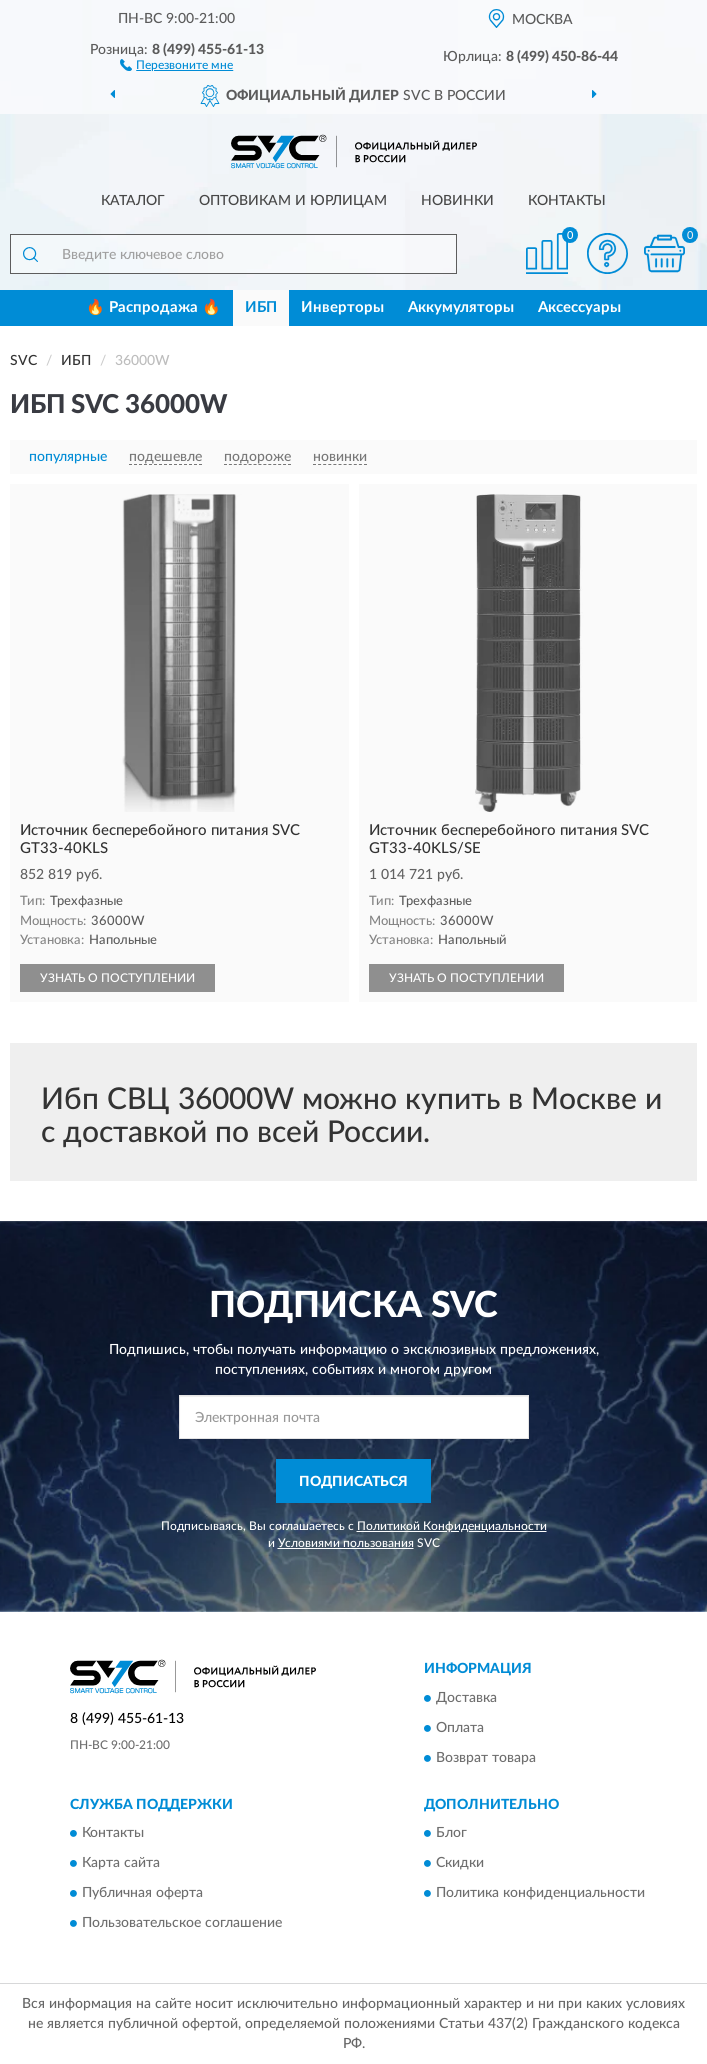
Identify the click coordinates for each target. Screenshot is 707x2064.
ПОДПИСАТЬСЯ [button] (353, 1482)
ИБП (261, 307)
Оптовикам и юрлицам (293, 201)
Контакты (567, 201)
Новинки (457, 201)
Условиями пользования (346, 1543)
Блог (451, 1834)
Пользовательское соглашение (182, 1924)
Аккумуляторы (461, 307)
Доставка (466, 1698)
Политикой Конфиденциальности (452, 1526)
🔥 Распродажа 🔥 (153, 307)
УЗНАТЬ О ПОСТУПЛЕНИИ (117, 978)
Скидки (460, 1864)
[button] (176, 64)
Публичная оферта (142, 1894)
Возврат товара (486, 1758)
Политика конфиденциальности (540, 1894)
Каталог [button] (133, 201)
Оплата (460, 1728)
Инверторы (342, 307)
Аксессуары (579, 307)
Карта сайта (121, 1864)
